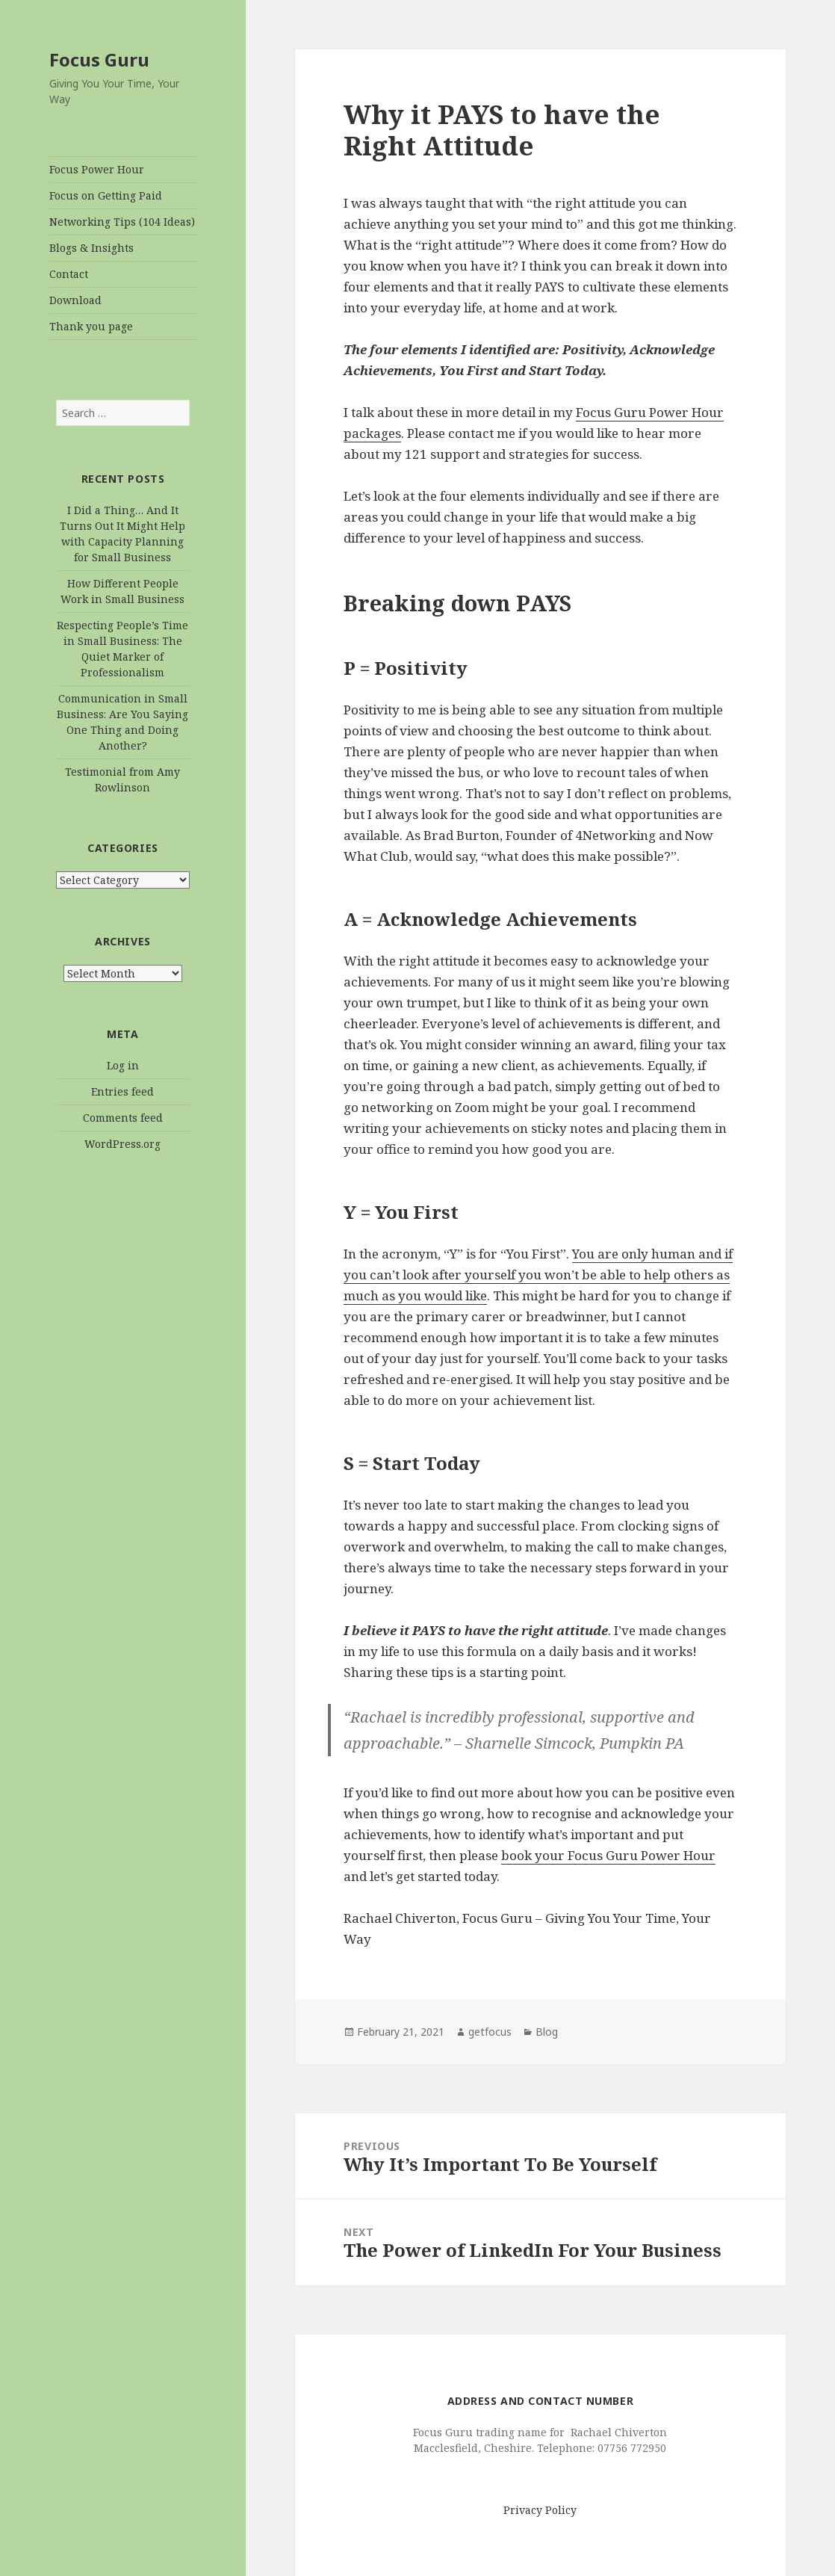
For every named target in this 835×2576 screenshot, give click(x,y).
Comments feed (123, 1118)
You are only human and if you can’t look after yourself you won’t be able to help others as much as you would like (538, 1274)
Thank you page (91, 326)
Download (75, 300)
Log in (123, 1065)
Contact (68, 274)
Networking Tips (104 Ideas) (122, 221)
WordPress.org (122, 1144)
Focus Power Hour (96, 169)
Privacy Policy (540, 2510)
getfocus (490, 2031)
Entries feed (122, 1091)
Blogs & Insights (91, 248)
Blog (547, 2031)
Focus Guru (99, 59)
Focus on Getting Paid (105, 195)
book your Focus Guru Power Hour (608, 1855)
